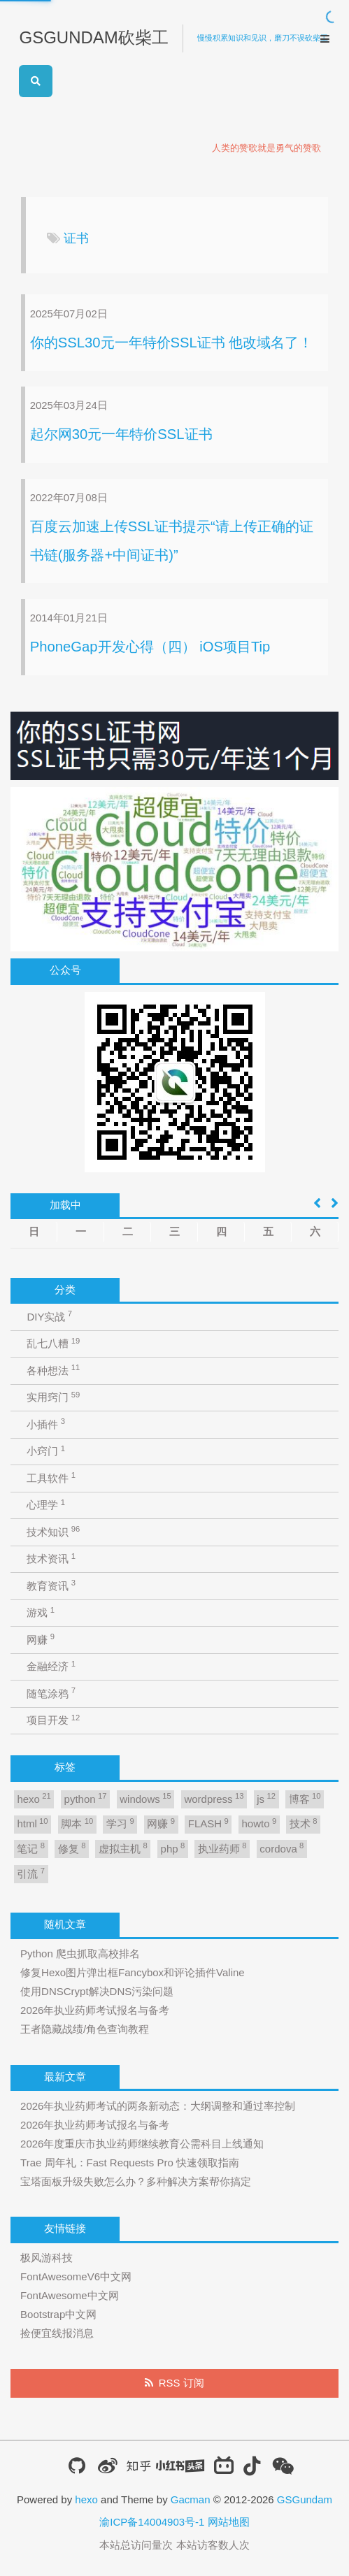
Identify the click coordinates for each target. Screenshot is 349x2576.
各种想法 (53, 1369)
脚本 (77, 1823)
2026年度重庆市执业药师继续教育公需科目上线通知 (142, 2144)
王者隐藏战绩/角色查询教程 (84, 2029)
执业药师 (222, 1848)
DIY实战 (49, 1316)
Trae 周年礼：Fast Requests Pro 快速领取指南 (129, 2162)
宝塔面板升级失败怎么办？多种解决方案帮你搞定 (135, 2181)
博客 (305, 1798)
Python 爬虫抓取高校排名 (80, 1953)
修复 (72, 1848)
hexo (33, 1798)
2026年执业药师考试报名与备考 (94, 2010)
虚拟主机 (123, 1848)
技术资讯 (51, 1558)
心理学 (46, 1504)
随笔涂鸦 (51, 1692)
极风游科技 (46, 2258)
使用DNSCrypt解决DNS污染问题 (96, 1991)
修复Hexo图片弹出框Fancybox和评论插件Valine (132, 1972)
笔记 (31, 1848)
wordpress (213, 1798)
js (266, 1798)
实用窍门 (53, 1397)
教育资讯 (51, 1585)
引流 (31, 1873)
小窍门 (46, 1451)
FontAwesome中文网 (69, 2295)
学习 (120, 1823)
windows (145, 1798)
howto (259, 1823)
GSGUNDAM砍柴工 (93, 37)
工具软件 (51, 1477)
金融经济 (51, 1666)
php (173, 1848)
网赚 (41, 1639)
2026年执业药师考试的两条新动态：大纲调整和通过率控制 (157, 2106)
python (85, 1798)
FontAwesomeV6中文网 (75, 2276)
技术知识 (53, 1531)
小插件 (46, 1423)
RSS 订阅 (181, 2383)
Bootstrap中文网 (58, 2314)
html (32, 1823)
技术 (304, 1823)
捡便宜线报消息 (57, 2333)
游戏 (41, 1612)
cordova (281, 1848)
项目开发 (53, 1720)
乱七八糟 (53, 1343)
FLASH (208, 1823)
